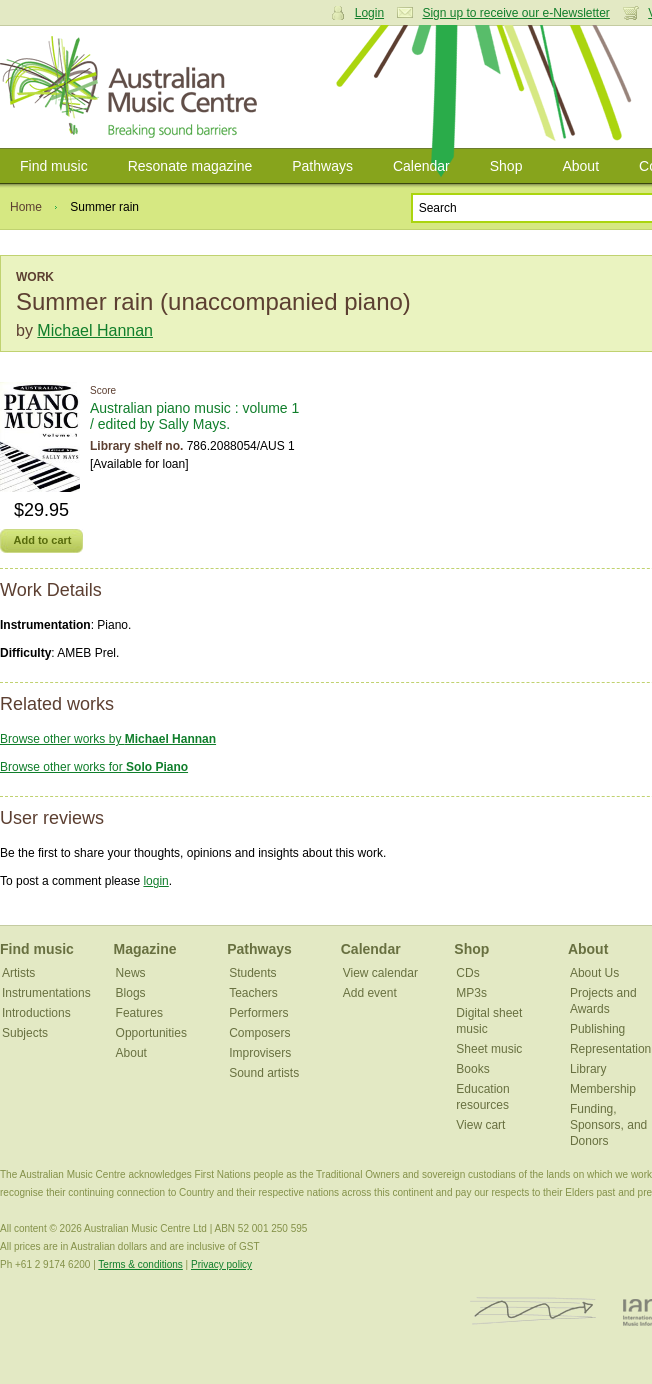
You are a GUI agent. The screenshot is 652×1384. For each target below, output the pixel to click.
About (580, 166)
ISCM (533, 1311)
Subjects (25, 1033)
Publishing (597, 1029)
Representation (610, 1049)
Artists (18, 973)
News (131, 973)
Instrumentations (46, 993)
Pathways (322, 166)
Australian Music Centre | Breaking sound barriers (132, 87)
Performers (258, 1013)
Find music (54, 166)
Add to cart (42, 540)
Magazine (145, 949)
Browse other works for (94, 767)
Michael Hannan (95, 330)
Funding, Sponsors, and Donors (608, 1125)
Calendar (421, 166)
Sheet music (489, 1049)
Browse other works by (108, 739)
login (155, 881)
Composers (259, 1033)
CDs (467, 973)
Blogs (131, 993)
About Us (594, 973)
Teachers (253, 993)
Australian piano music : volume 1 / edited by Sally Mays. (194, 416)
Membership (603, 1089)
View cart (480, 1125)
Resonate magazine (190, 166)
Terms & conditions (140, 1264)
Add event (370, 993)
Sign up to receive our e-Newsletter (515, 13)
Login (369, 13)
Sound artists (264, 1073)
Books (472, 1069)
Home (26, 207)
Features (139, 1013)
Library (588, 1069)
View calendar (380, 973)
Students (252, 973)
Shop (506, 166)
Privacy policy (221, 1264)
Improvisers (260, 1053)
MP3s (471, 993)
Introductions (36, 1013)
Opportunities (151, 1033)
